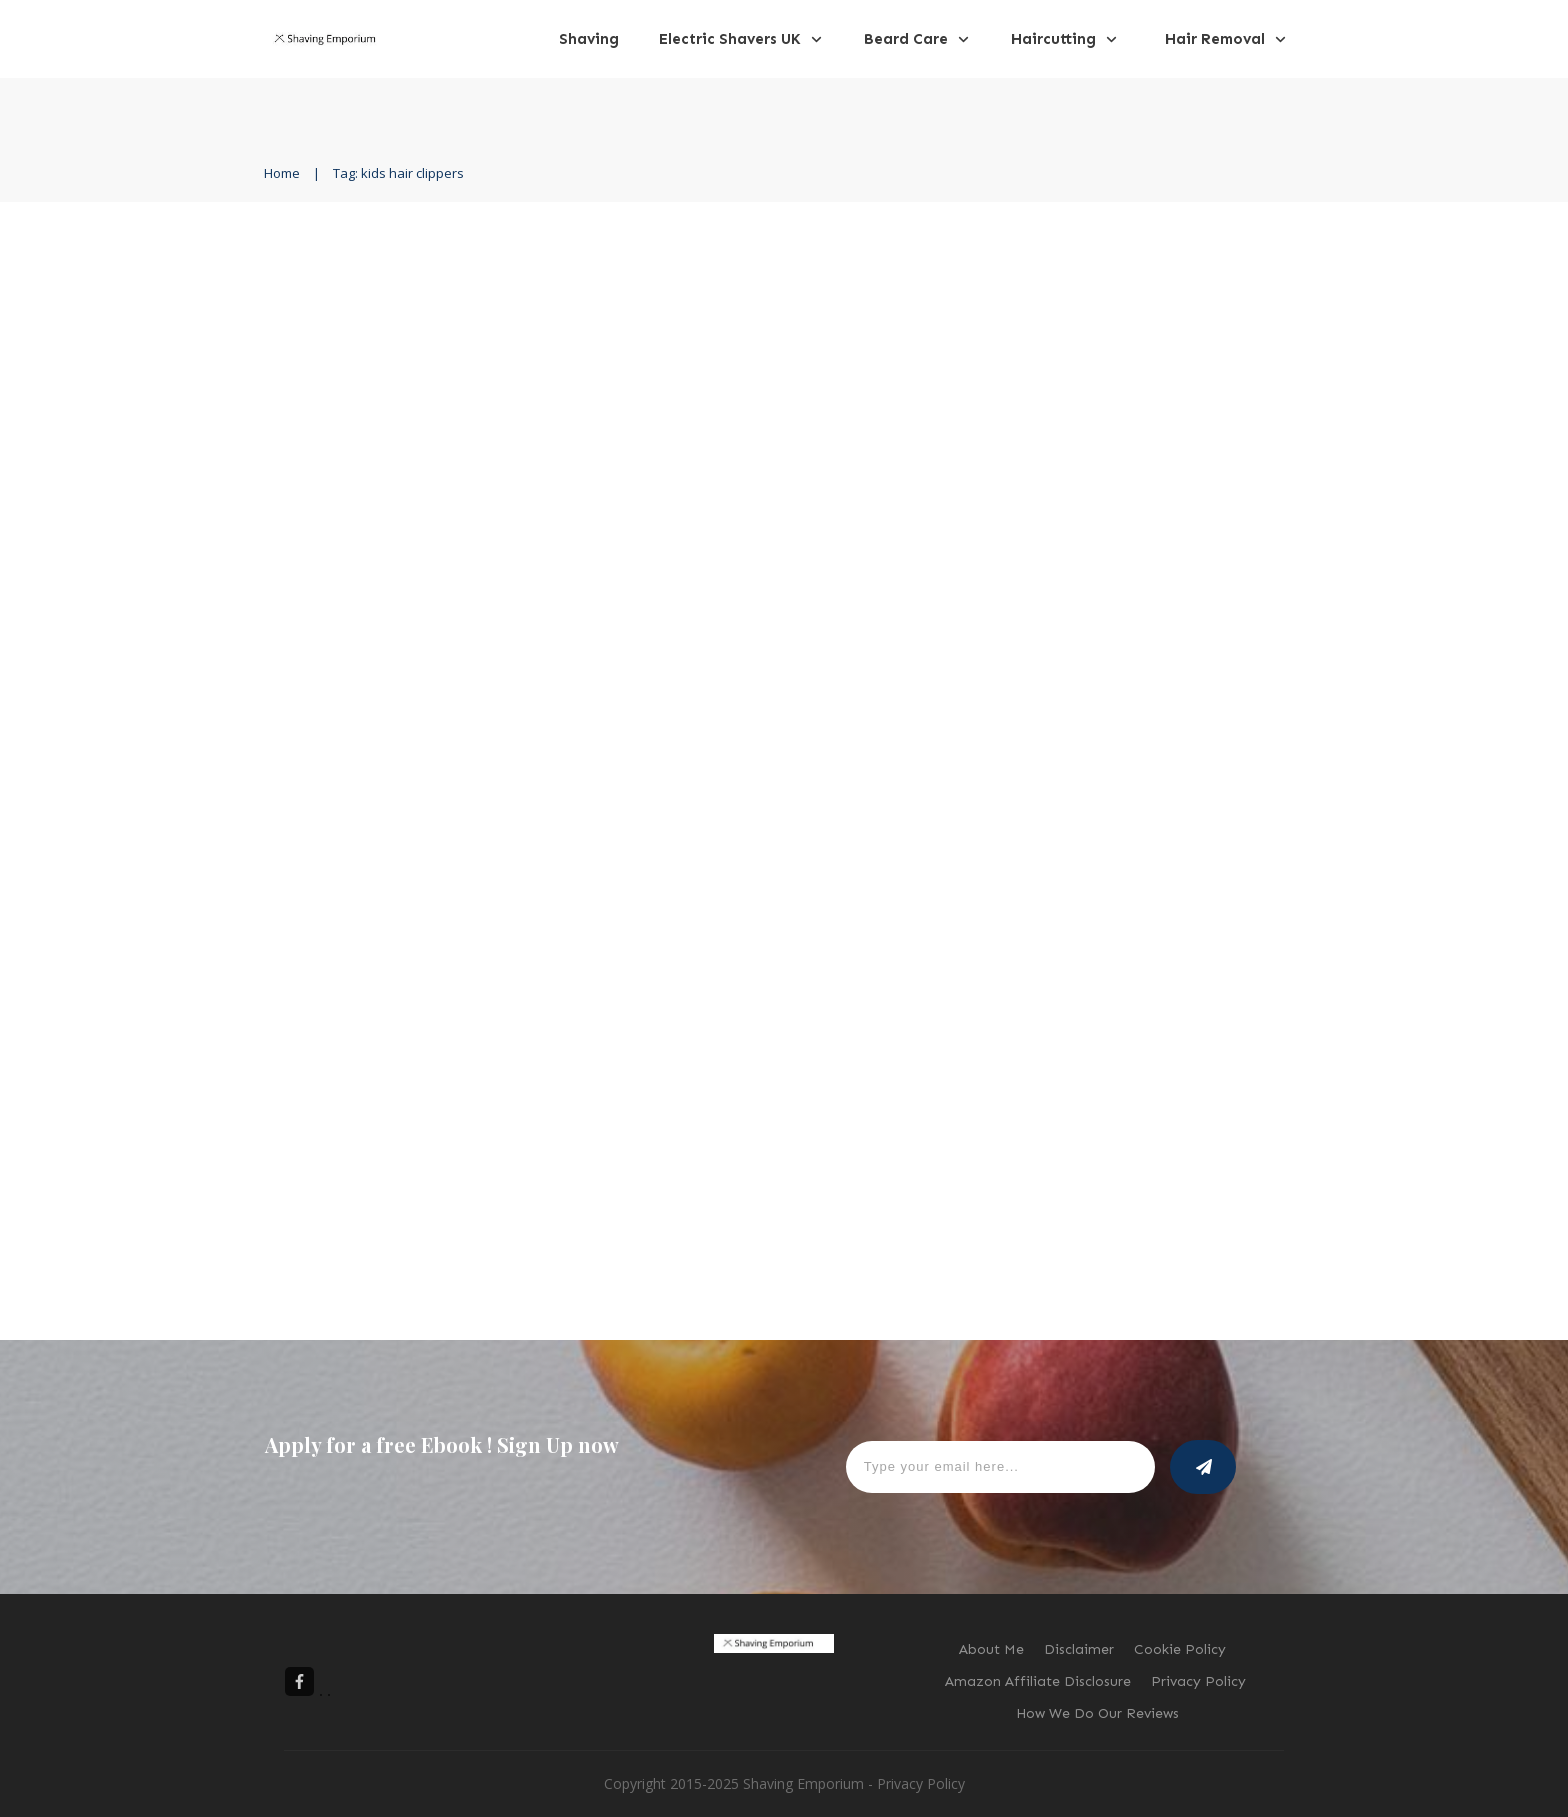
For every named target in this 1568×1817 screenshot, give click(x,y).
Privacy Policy (921, 1783)
